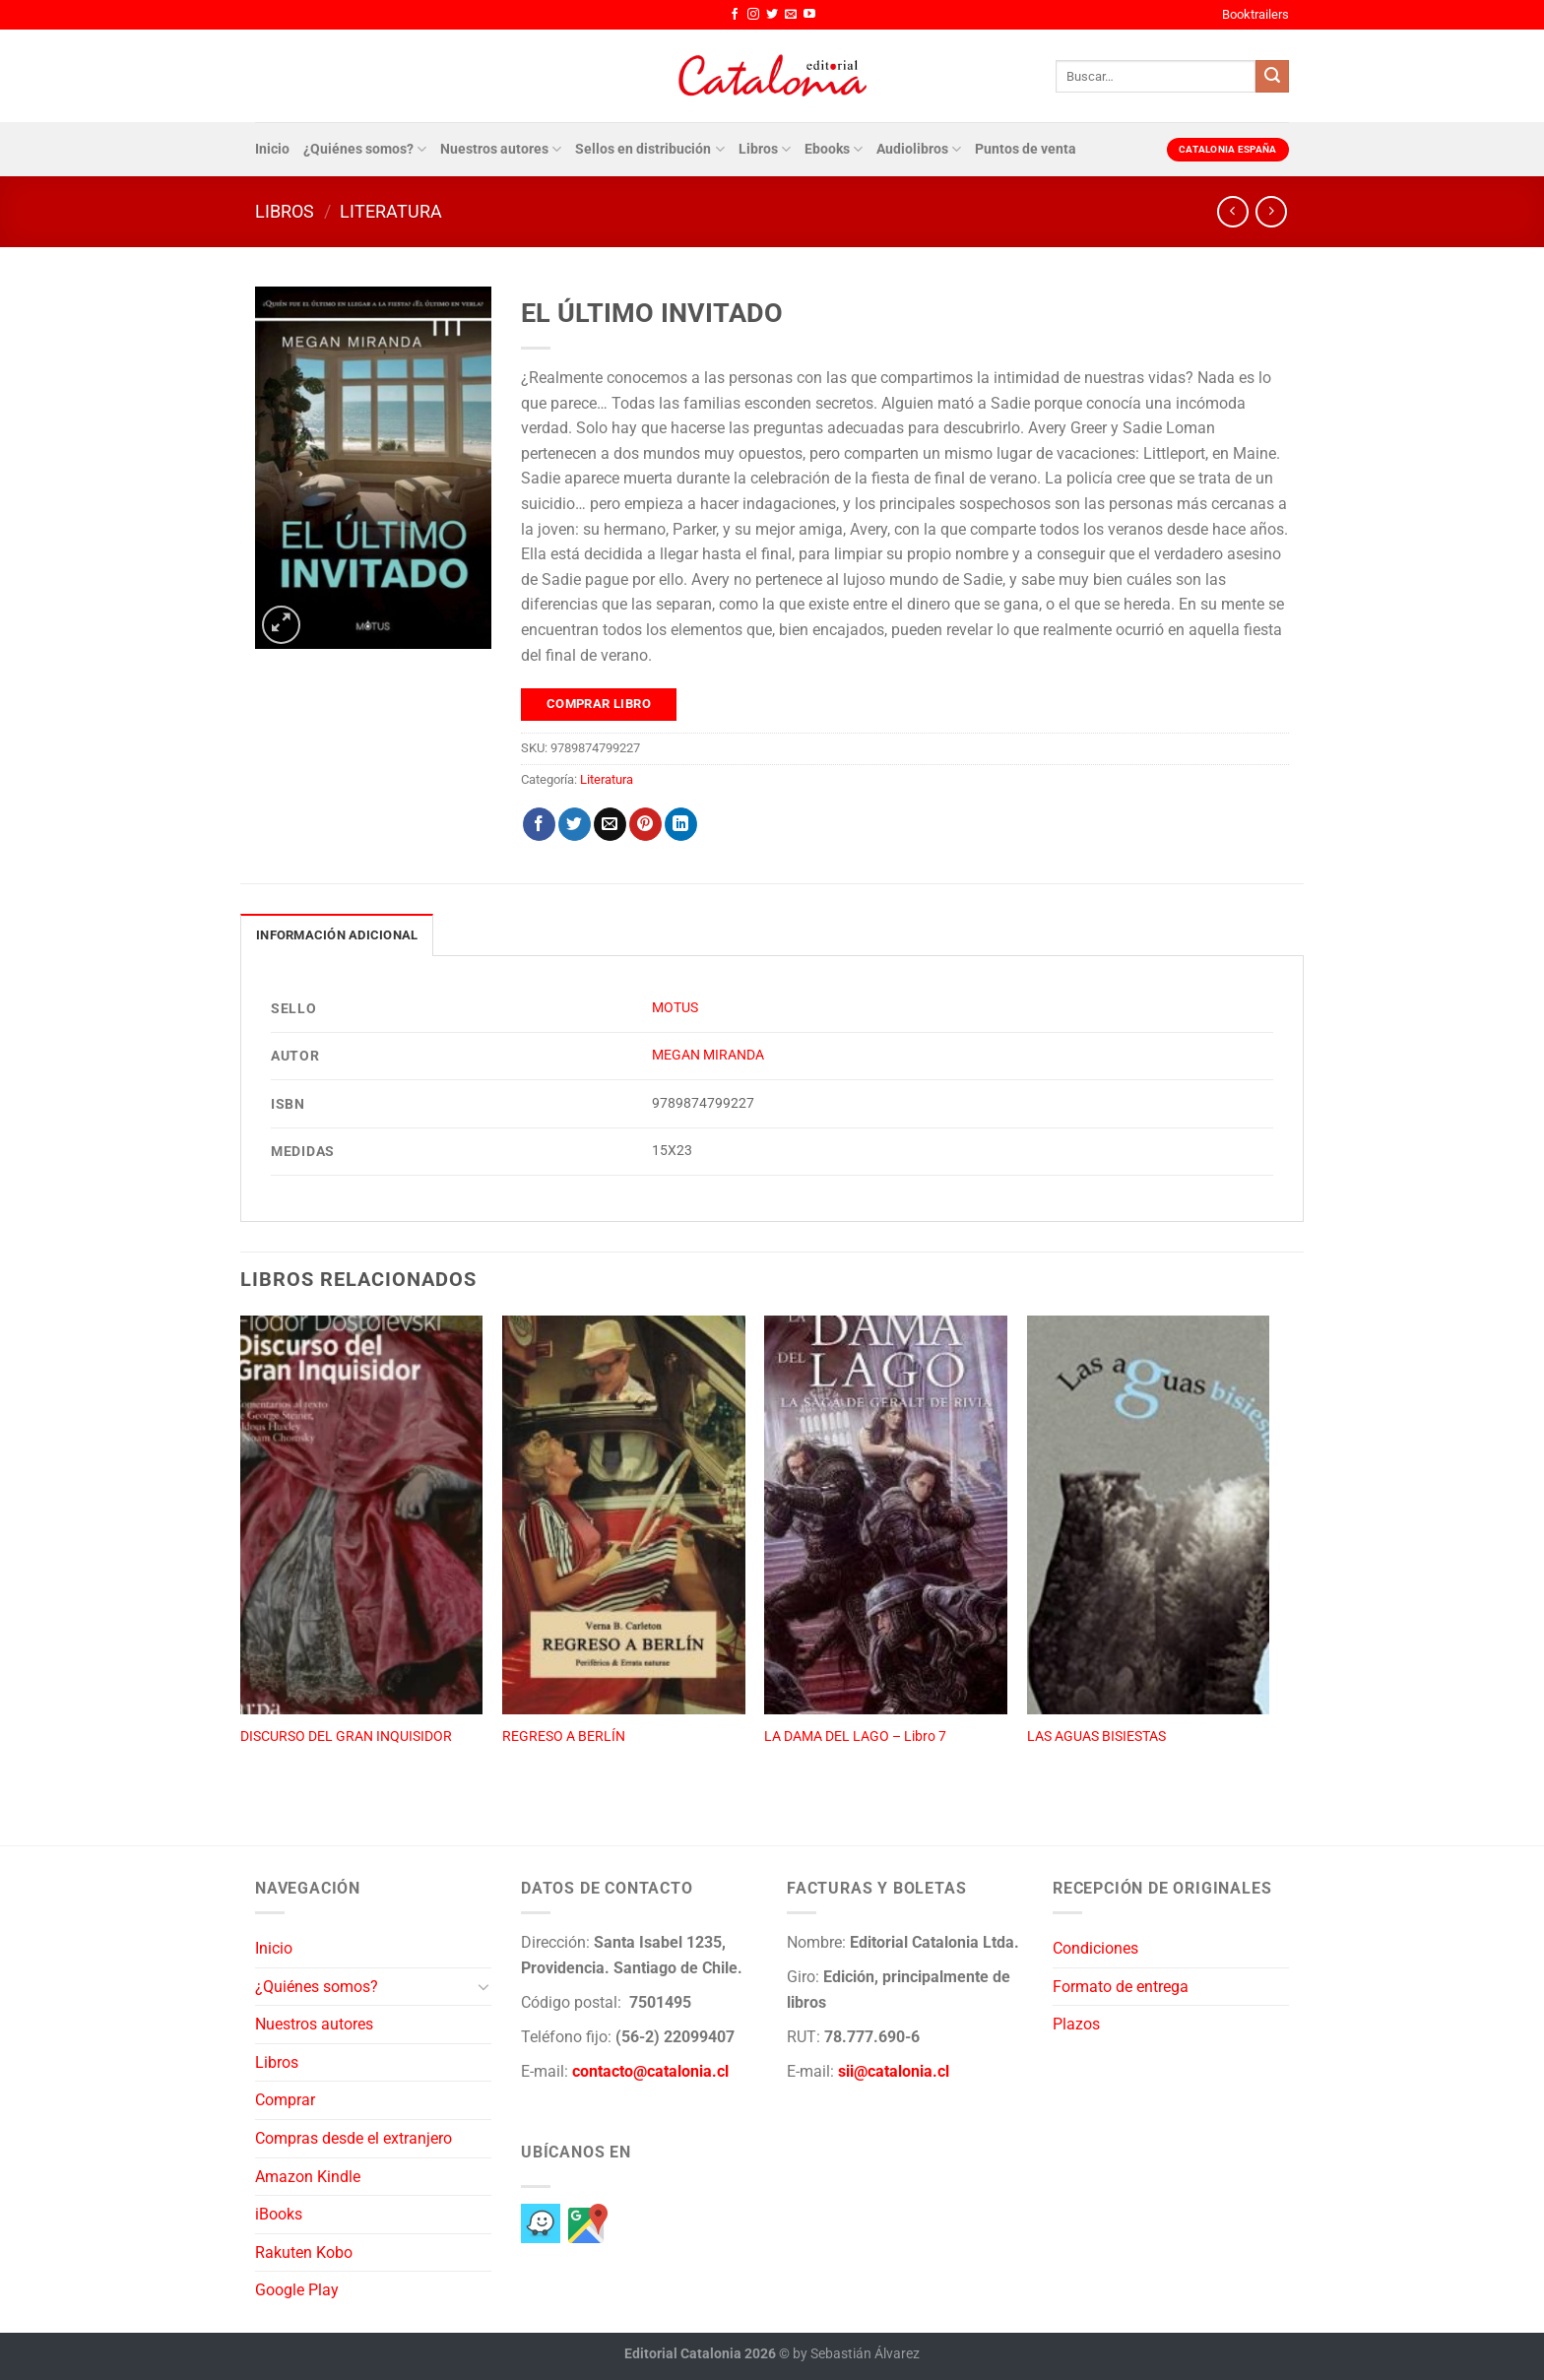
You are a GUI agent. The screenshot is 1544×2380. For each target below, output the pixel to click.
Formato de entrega (1121, 1986)
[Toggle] (483, 1986)
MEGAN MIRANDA (708, 1055)
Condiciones (1095, 1948)
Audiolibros (918, 149)
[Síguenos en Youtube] (809, 15)
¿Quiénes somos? (364, 149)
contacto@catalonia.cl (650, 2071)
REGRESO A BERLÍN (563, 1736)
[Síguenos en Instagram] (753, 15)
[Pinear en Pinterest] (645, 824)
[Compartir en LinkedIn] (681, 824)
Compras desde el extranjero (353, 2138)
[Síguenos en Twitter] (772, 15)
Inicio (272, 149)
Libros (765, 149)
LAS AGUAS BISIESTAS (1096, 1736)
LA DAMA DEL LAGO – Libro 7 (855, 1736)
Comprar (285, 2100)
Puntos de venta (1025, 149)
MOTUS (675, 1007)
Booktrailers (1255, 14)
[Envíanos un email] (791, 15)
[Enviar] (1272, 77)
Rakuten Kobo (304, 2252)
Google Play (297, 2290)
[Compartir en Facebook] (539, 824)
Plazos (1076, 2024)
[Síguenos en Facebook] (734, 15)
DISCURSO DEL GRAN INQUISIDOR (346, 1736)
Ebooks (833, 149)
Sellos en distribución (649, 149)
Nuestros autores (500, 149)
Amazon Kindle (307, 2176)
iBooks (278, 2214)
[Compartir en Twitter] (574, 824)
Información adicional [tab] (337, 935)
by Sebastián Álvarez (856, 2354)
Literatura (391, 211)
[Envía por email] (610, 824)
